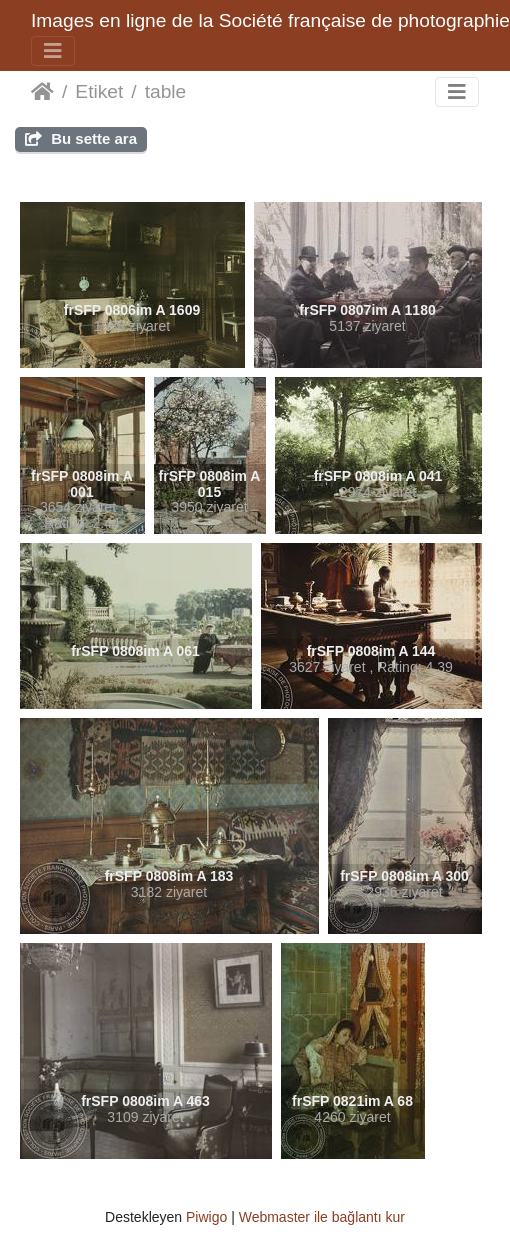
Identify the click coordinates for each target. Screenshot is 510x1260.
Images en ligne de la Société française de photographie (270, 20)
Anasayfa (42, 92)
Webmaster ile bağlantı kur (322, 1217)
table (166, 91)
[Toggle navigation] (53, 51)
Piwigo (206, 1217)
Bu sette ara (81, 138)
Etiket (99, 91)
